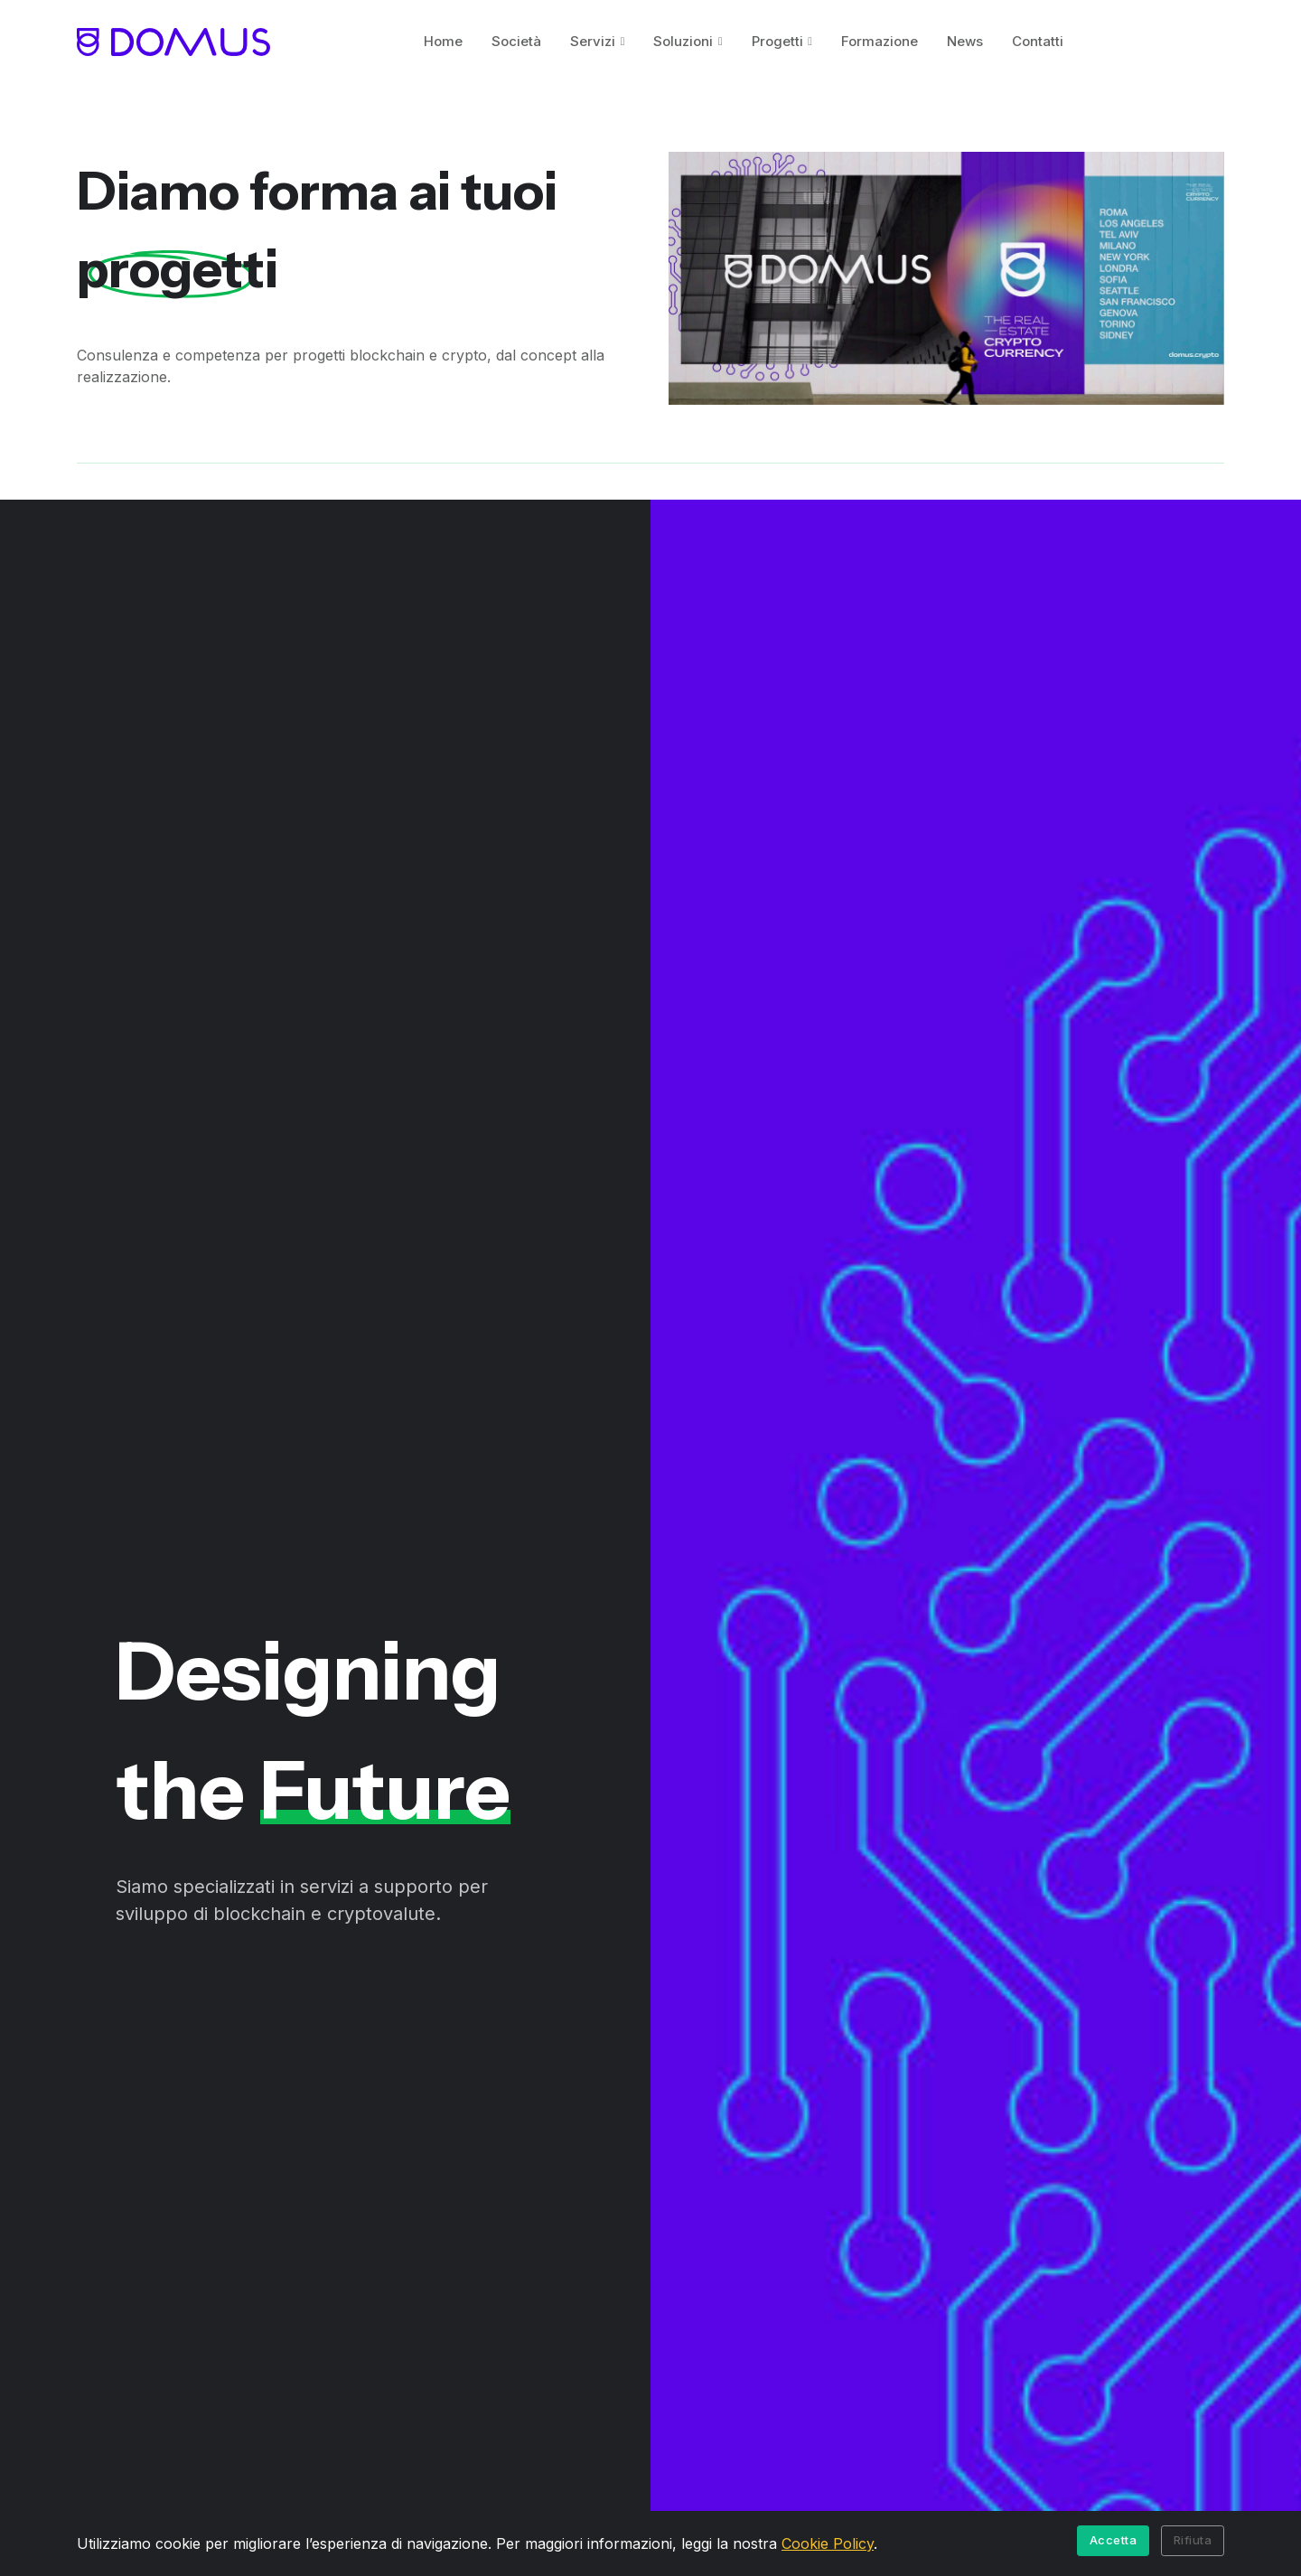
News (965, 41)
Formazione (879, 41)
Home (443, 41)
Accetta (1113, 2540)
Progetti (777, 41)
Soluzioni (683, 41)
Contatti (1037, 41)
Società (516, 41)
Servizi (592, 41)
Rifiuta (1193, 2540)
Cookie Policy (828, 2543)
